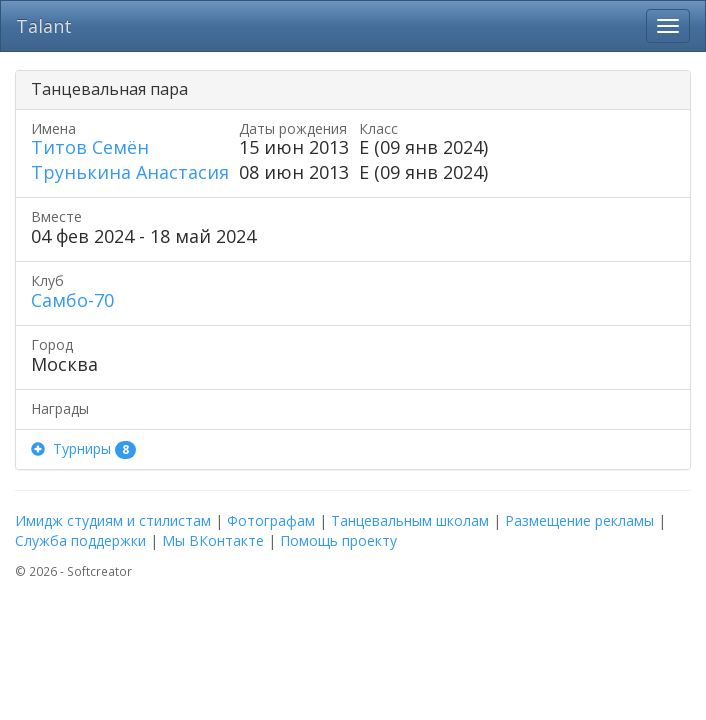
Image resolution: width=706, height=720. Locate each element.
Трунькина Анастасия (130, 172)
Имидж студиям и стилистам (113, 520)
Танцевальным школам (410, 520)
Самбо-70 (72, 300)
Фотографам (271, 520)
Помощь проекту (338, 540)
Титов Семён (90, 147)
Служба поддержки (80, 540)
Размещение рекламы (579, 520)
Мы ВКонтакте (213, 540)
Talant (44, 26)
